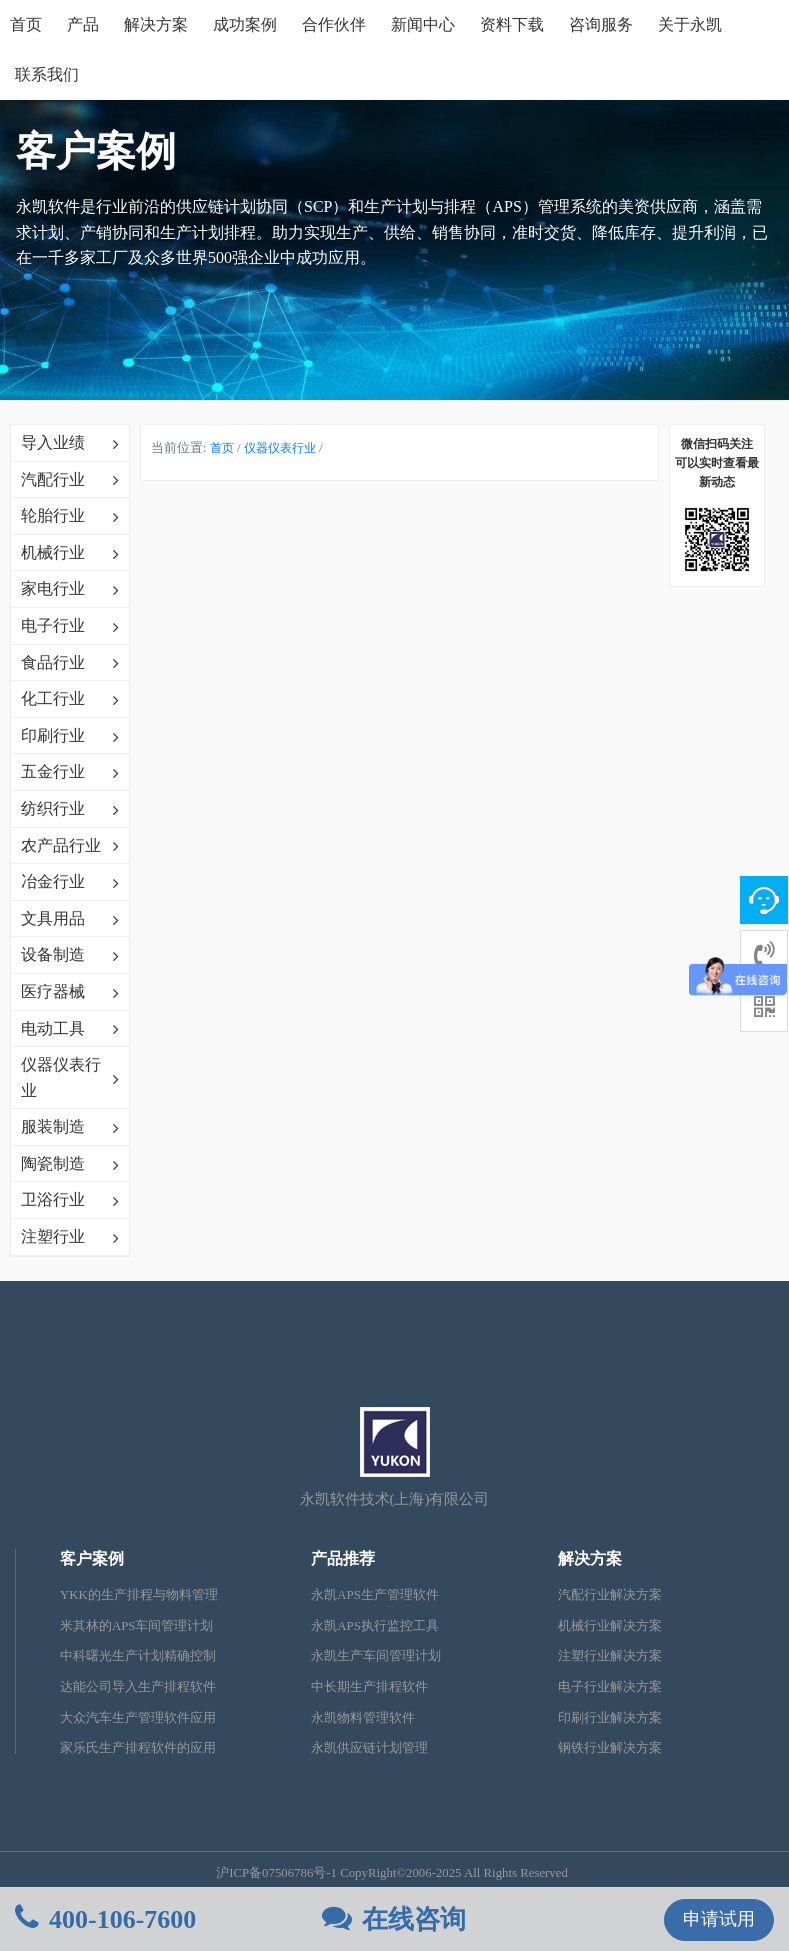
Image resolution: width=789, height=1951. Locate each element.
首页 (26, 24)
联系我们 (47, 74)
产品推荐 (343, 1558)
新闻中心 (423, 24)
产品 (83, 24)
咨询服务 (601, 24)
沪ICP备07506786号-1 (276, 1873)
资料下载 (512, 24)
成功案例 (245, 24)
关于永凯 (690, 24)
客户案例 (92, 1558)
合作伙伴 (334, 24)
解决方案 (156, 24)
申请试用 (719, 1919)
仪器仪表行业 (280, 448)
